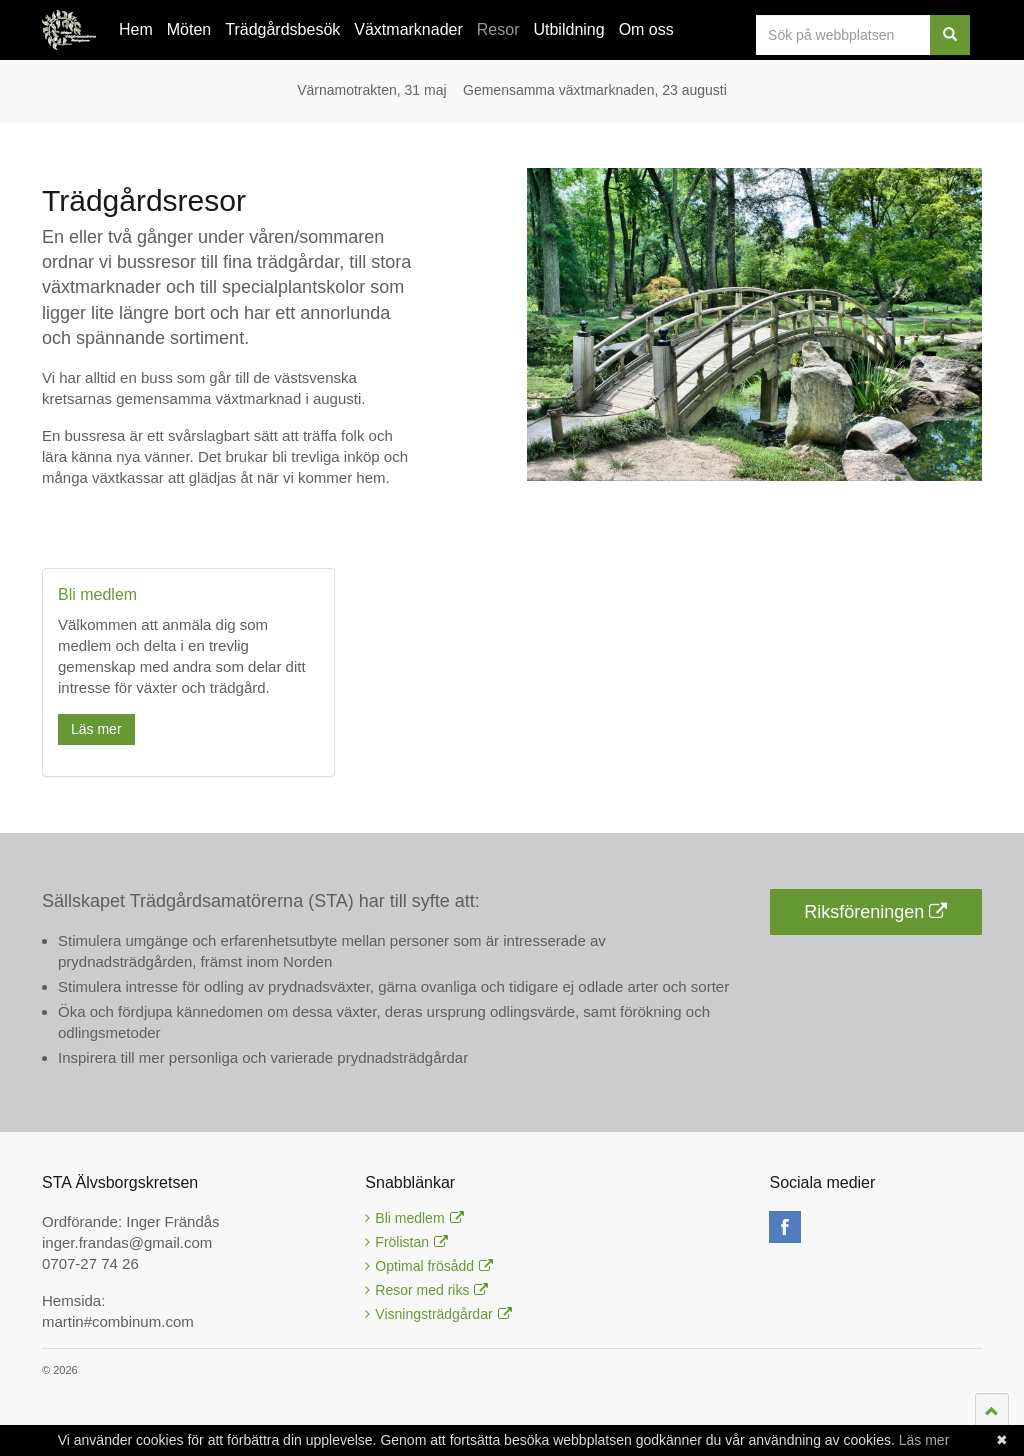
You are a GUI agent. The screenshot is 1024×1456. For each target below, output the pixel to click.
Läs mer (96, 729)
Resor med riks (426, 1290)
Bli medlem (414, 1218)
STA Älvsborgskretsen (69, 30)
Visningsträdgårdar (438, 1314)
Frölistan (406, 1242)
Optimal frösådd (429, 1266)
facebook (785, 1227)
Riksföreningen (875, 912)
